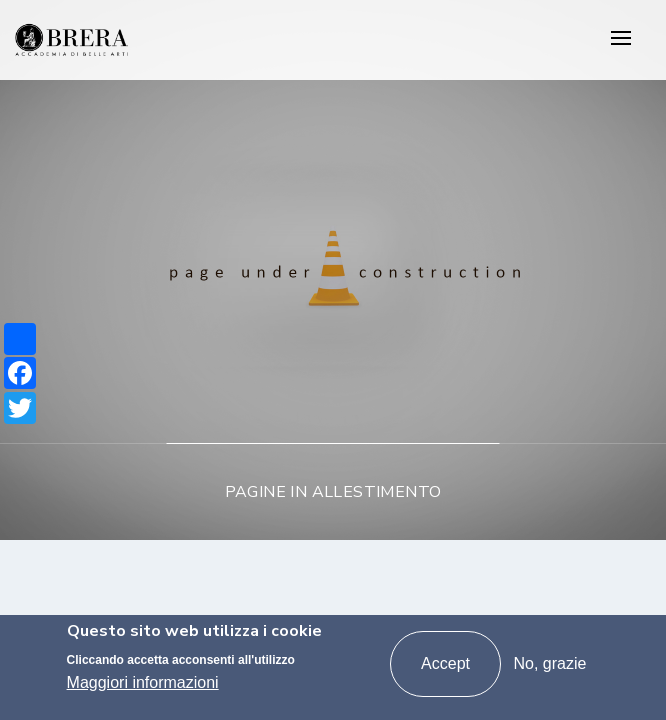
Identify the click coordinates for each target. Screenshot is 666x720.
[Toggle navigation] (621, 39)
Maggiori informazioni (143, 682)
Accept (445, 663)
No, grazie (549, 663)
